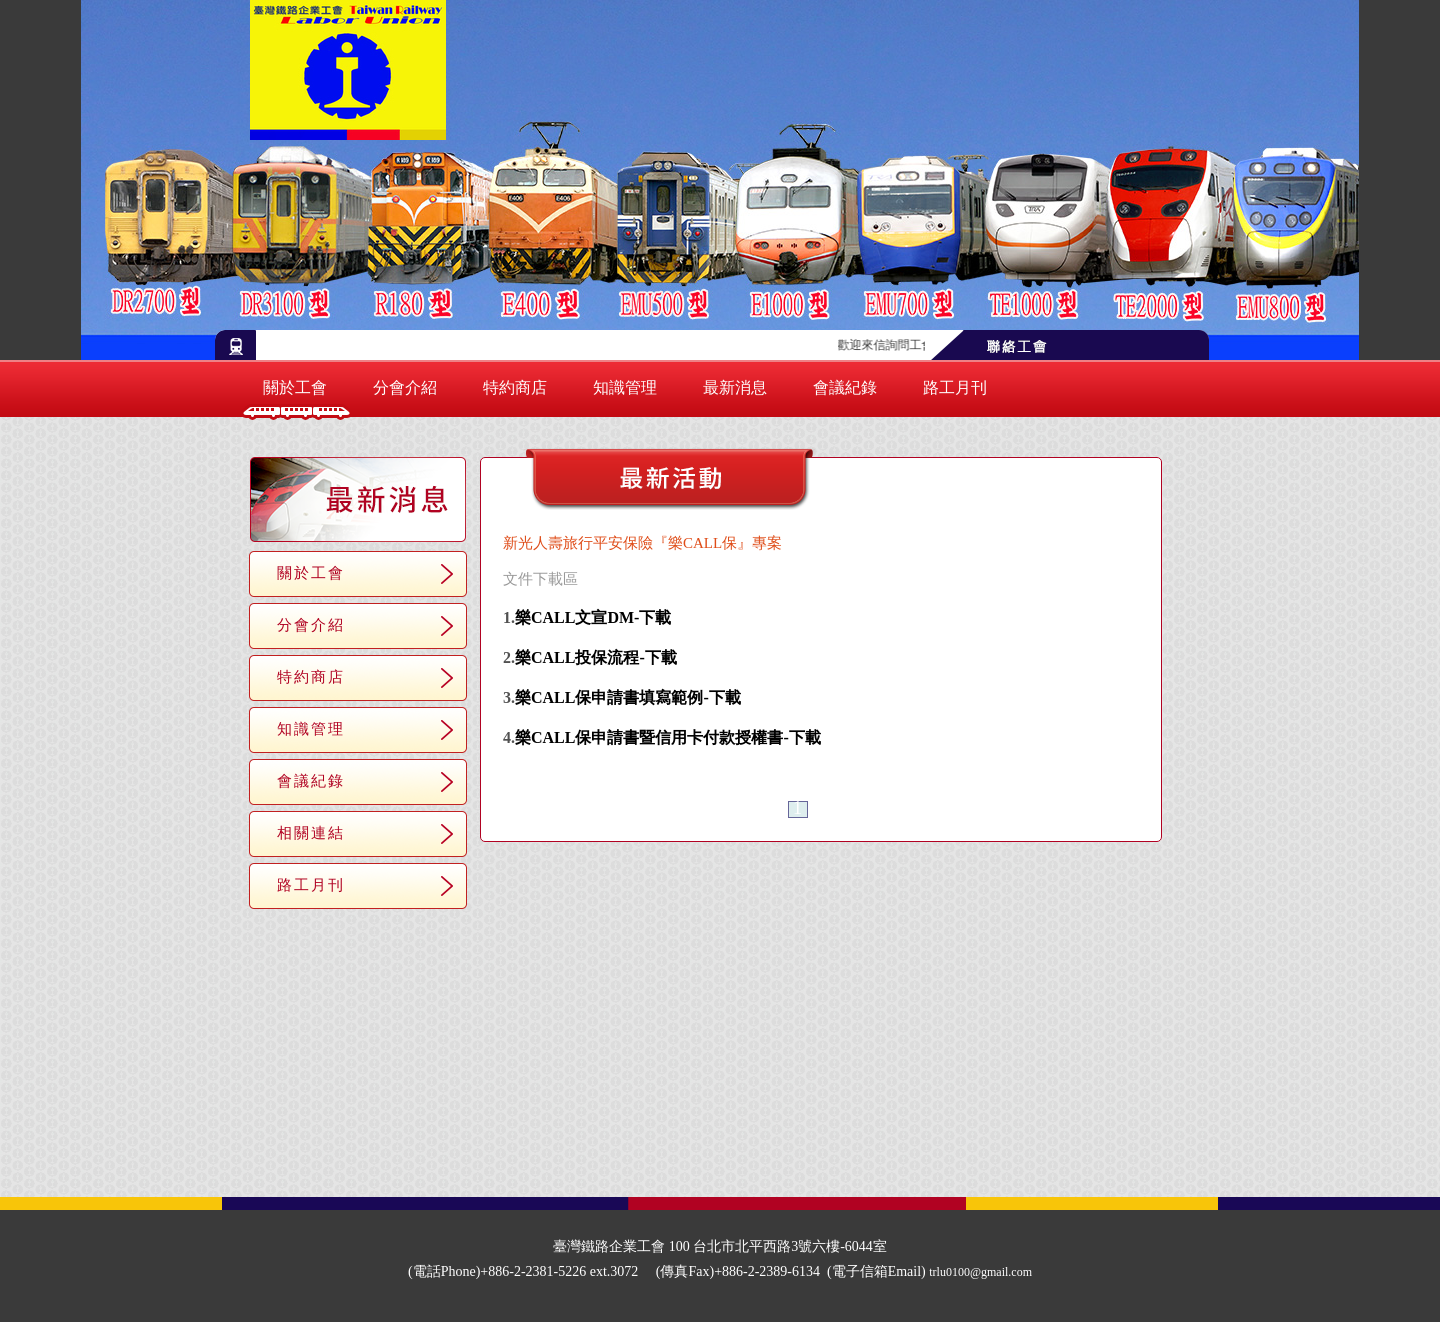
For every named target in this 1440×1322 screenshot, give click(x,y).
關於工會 (295, 387)
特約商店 (515, 387)
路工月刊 (955, 387)
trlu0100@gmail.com (980, 1272)
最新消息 (735, 387)
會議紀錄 (845, 387)
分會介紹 (405, 387)
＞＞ (842, 809)
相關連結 (311, 832)
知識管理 (625, 387)
